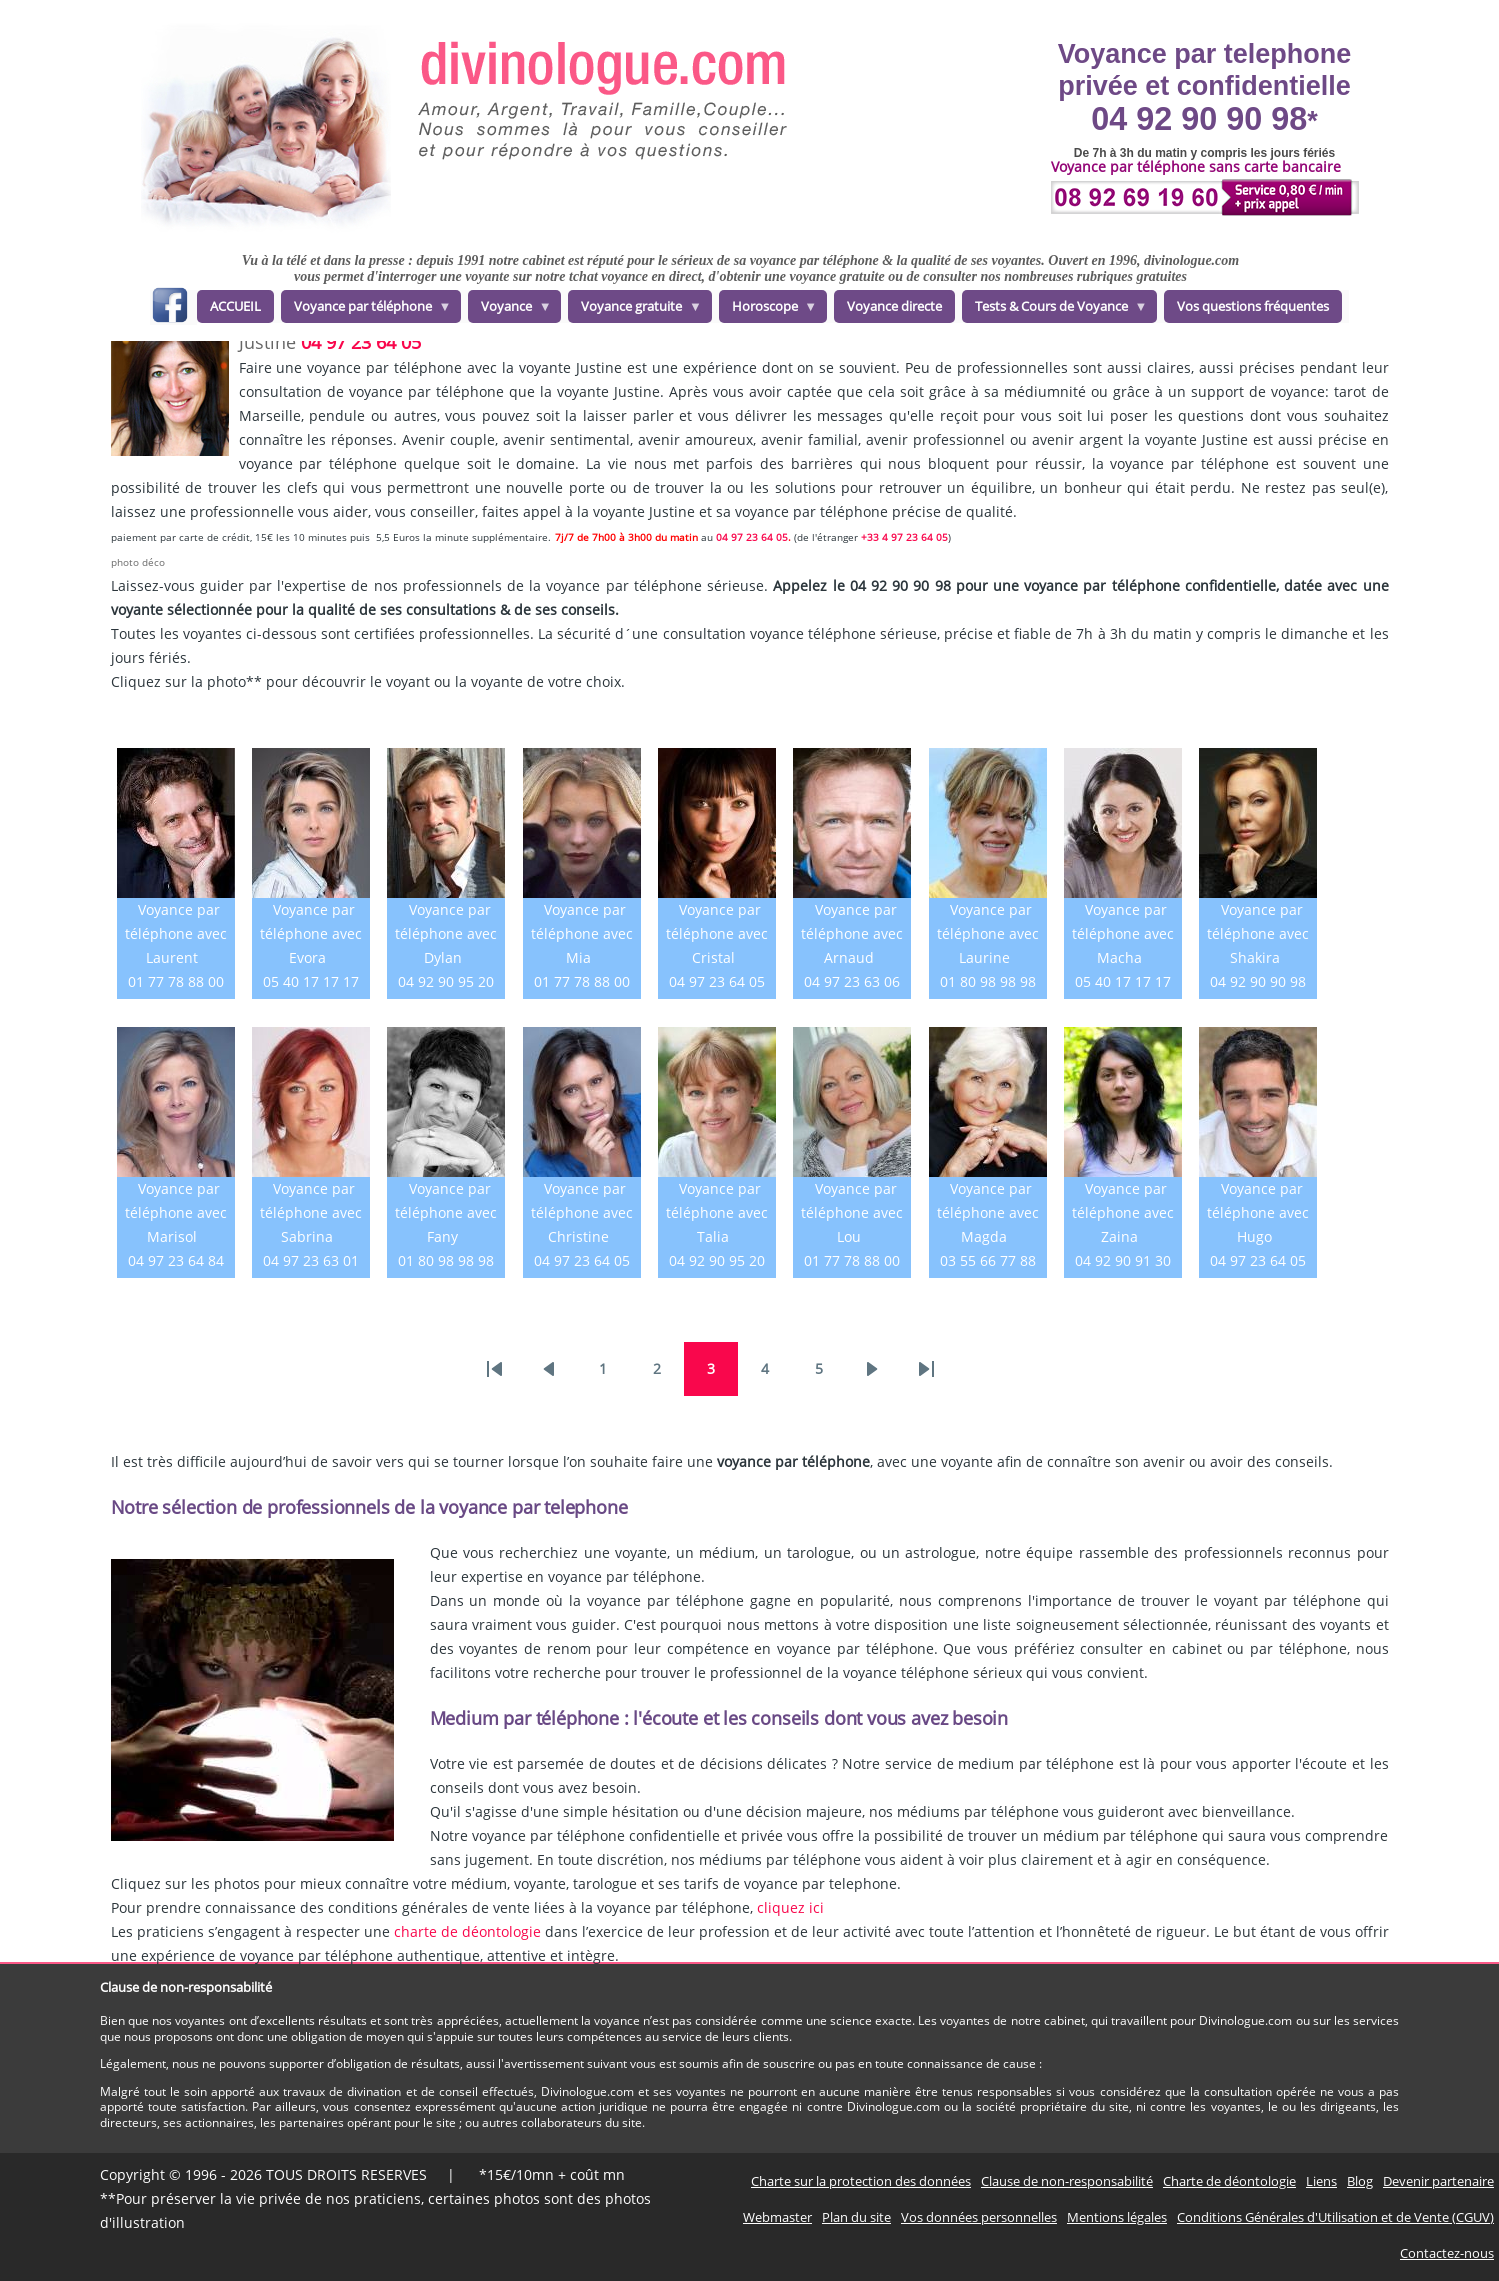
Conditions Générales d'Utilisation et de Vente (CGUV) (1335, 2217)
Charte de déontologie (1229, 2181)
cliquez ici (790, 1907)
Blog (1360, 2181)
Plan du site (856, 2217)
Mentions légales (1117, 2217)
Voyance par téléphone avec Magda (988, 1212)
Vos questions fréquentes (1253, 306)
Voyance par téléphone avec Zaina (1123, 1212)
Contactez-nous (1447, 2253)
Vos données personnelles (979, 2217)
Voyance (510, 310)
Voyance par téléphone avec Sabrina (311, 1212)
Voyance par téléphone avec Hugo (1258, 1212)
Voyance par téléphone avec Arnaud (852, 933)
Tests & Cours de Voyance (1055, 310)
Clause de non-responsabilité (1067, 2181)
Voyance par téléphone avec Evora (311, 933)
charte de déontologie (467, 1931)
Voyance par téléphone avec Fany (446, 1212)
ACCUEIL (235, 306)
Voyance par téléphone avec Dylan (446, 933)
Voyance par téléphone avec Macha (1123, 933)
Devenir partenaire (1438, 2181)
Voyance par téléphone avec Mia (582, 933)
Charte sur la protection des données (861, 2181)
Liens (1321, 2181)
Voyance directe (894, 306)
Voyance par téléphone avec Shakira (1258, 933)
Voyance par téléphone (366, 310)
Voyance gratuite (635, 310)
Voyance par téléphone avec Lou (852, 1212)
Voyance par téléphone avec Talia (717, 1212)
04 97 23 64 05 (361, 342)
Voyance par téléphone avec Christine (582, 1212)
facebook (169, 308)
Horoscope (768, 310)
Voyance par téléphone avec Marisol (176, 1212)
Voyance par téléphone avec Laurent (176, 933)
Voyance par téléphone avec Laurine (988, 933)
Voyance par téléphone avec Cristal (717, 933)
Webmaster (777, 2217)
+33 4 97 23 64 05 (904, 537)
